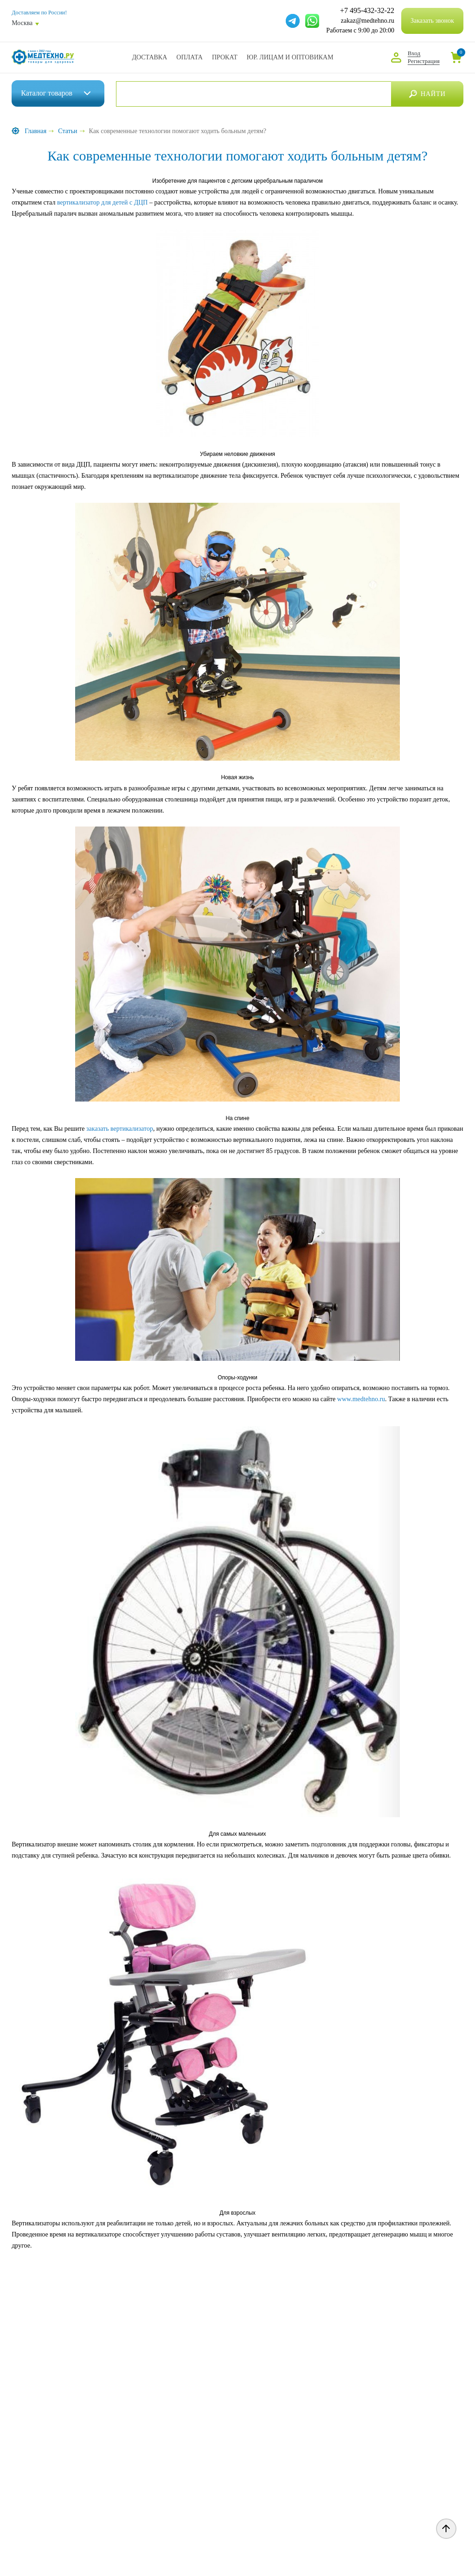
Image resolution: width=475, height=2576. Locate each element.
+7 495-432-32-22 (367, 10)
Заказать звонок (432, 20)
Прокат (225, 57)
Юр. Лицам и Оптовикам (290, 57)
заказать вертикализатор (119, 1128)
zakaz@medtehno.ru (367, 20)
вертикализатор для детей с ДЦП (102, 202)
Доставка (149, 57)
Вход (414, 53)
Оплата (189, 57)
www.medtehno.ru (361, 1399)
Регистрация (424, 61)
